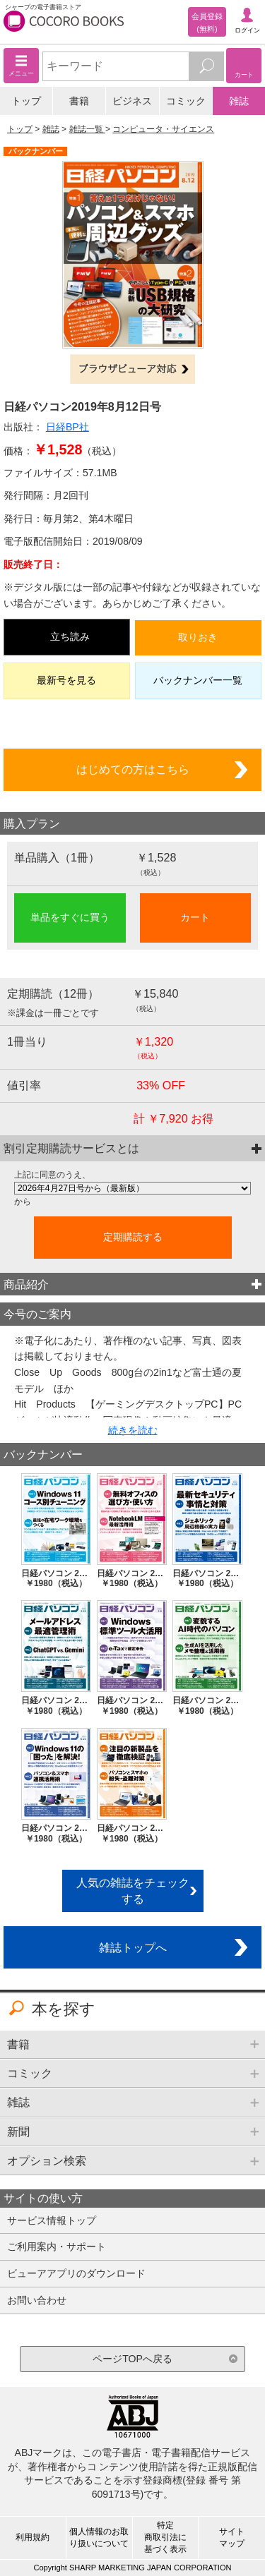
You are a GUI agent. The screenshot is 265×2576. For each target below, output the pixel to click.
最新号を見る (66, 680)
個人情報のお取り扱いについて (99, 2537)
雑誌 (239, 101)
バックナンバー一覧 (197, 680)
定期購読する (133, 1236)
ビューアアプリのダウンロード (76, 2273)
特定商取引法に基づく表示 (165, 2537)
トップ (26, 101)
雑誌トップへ (133, 1947)
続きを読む (133, 1430)
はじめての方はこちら (132, 769)
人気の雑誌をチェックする (132, 1890)
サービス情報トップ (51, 2220)
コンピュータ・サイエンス (163, 129)
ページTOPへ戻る (132, 2358)
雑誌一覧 (87, 129)
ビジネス (132, 101)
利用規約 (32, 2537)
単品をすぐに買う (70, 917)
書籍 (79, 101)
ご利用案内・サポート (56, 2246)
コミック (186, 101)
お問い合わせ (36, 2300)
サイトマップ (232, 2537)
